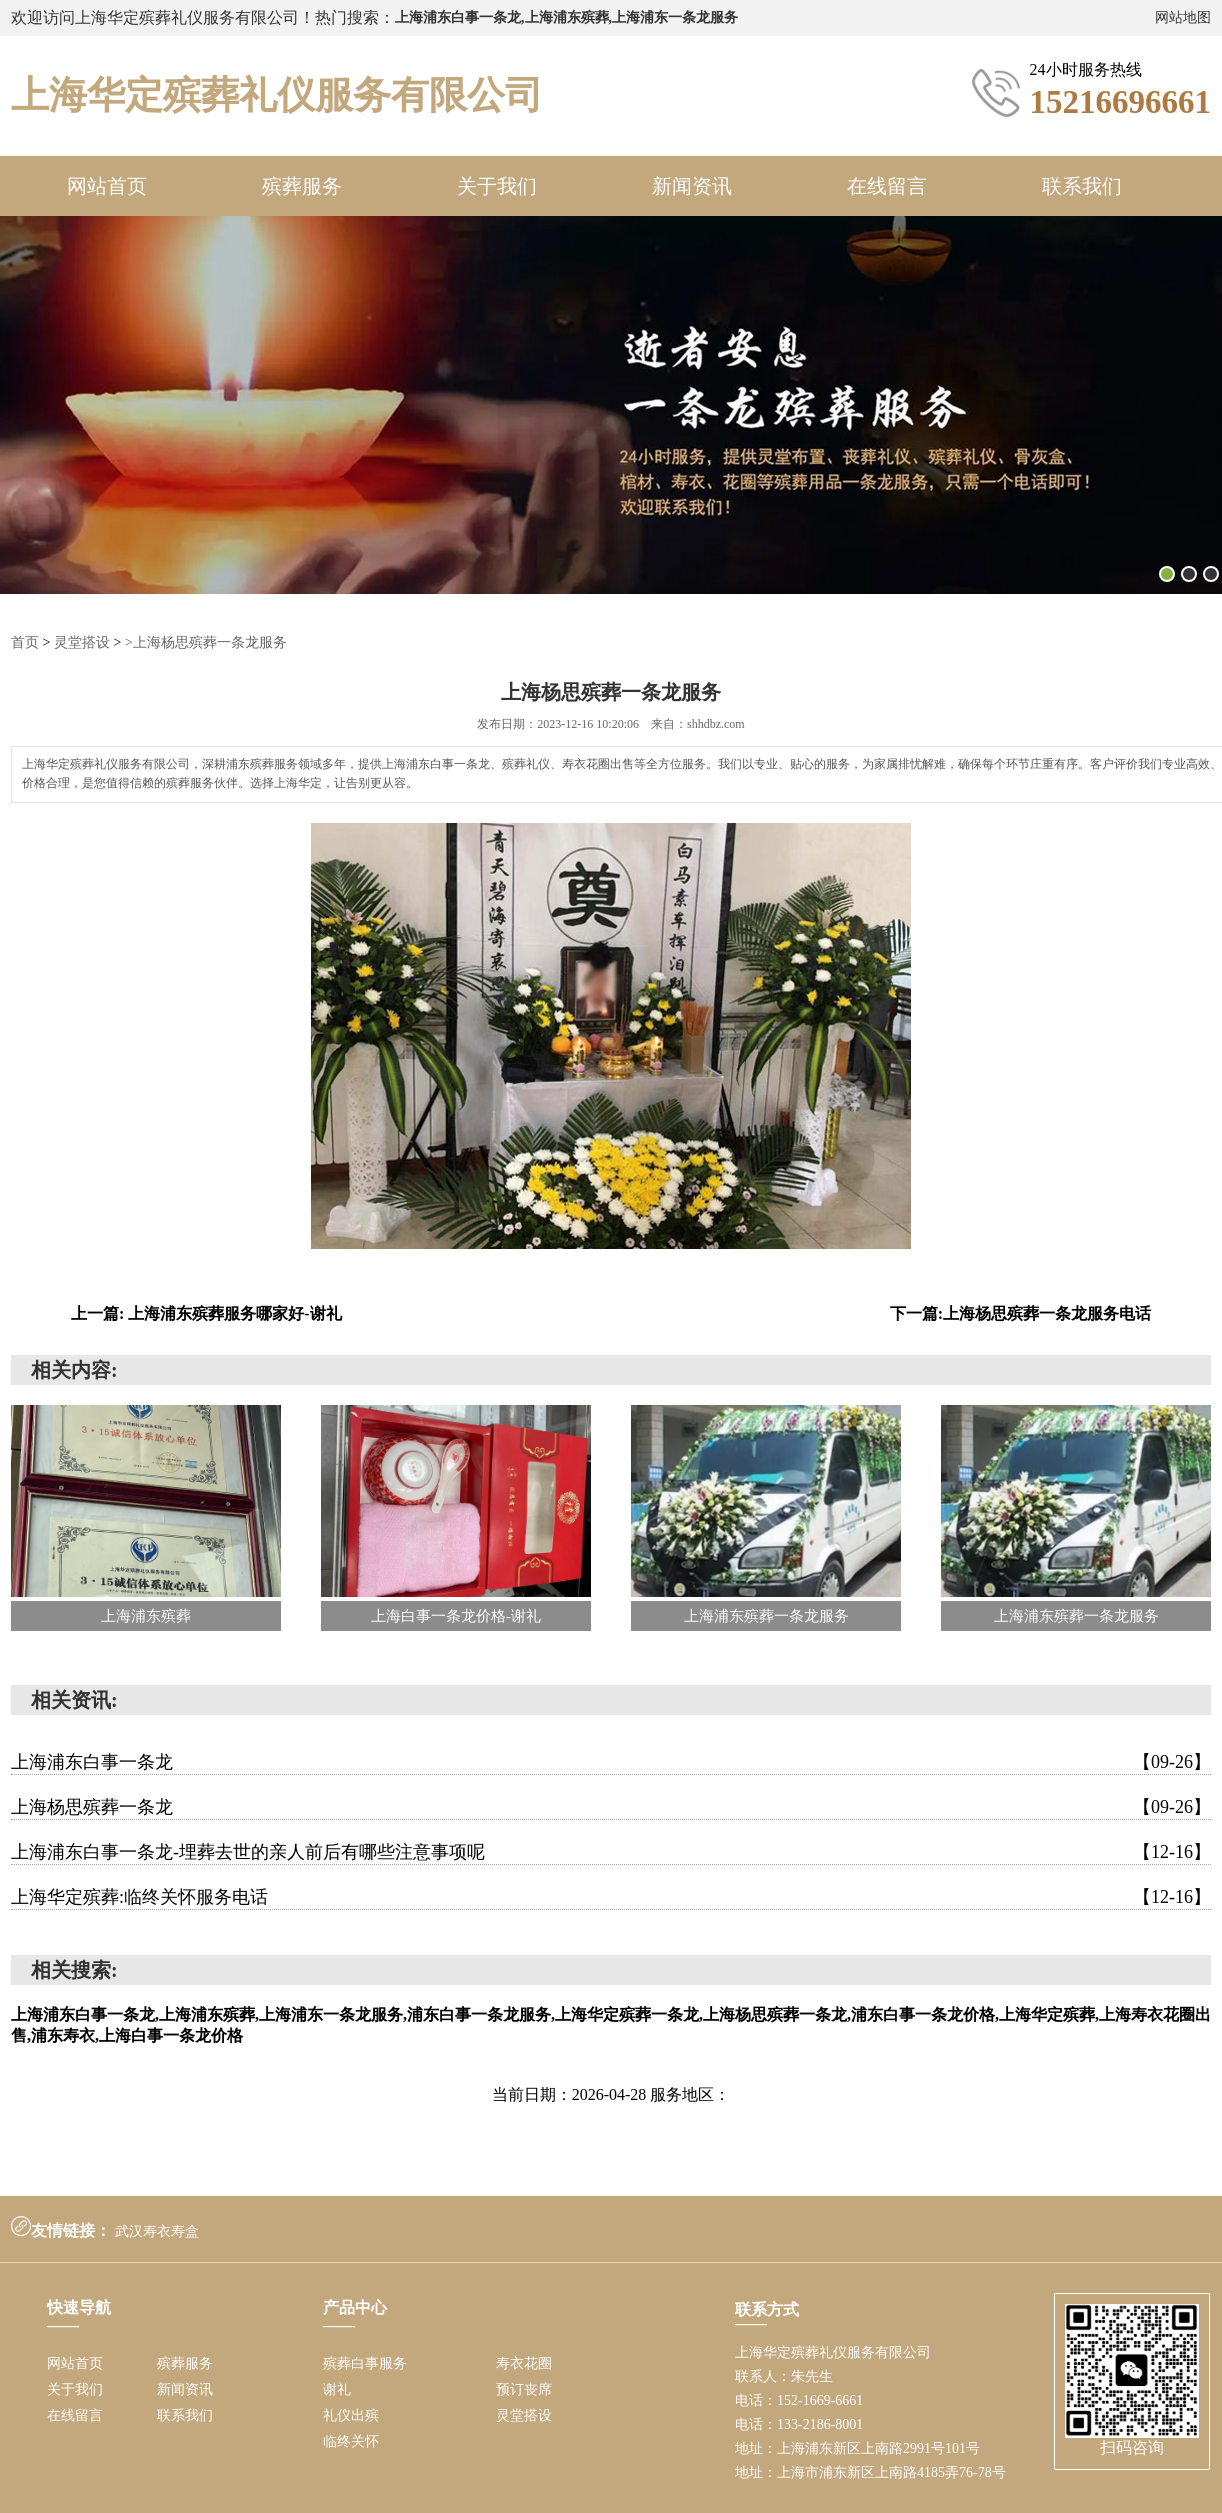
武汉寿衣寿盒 (157, 2231)
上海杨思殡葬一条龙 (611, 1807)
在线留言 (887, 186)
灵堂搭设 (82, 642)
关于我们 (497, 186)
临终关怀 (351, 2441)
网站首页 (107, 186)
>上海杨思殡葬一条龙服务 (206, 642)
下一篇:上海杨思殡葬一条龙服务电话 (1020, 1313)
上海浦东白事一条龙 (611, 1762)
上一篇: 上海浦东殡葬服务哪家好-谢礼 (206, 1313)
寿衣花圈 (524, 2363)
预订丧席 (524, 2389)
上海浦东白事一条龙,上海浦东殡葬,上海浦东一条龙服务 (566, 17)
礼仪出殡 (351, 2415)
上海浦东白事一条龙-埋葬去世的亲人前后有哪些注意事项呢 (611, 1852)
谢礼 (337, 2389)
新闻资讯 (692, 186)
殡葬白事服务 (365, 2363)
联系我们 (1082, 186)
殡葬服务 (302, 186)
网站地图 (1183, 17)
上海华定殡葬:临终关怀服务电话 (611, 1897)
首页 (25, 642)
